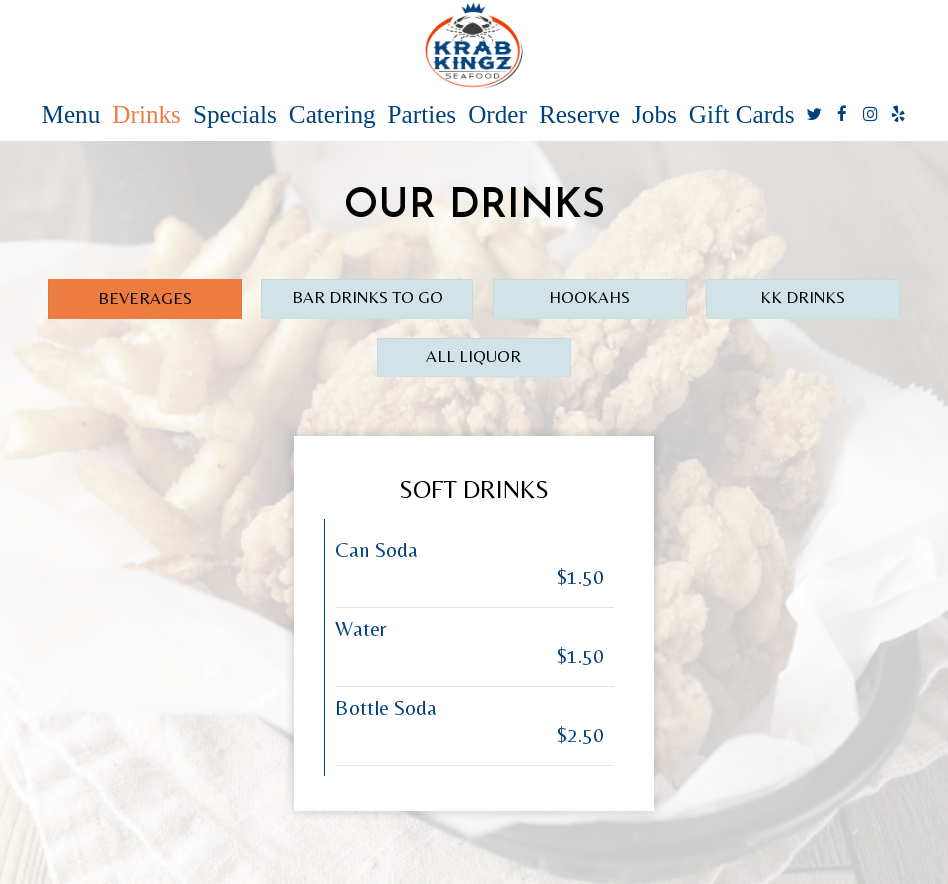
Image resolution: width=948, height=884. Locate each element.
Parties (422, 115)
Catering (332, 115)
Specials (235, 115)
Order (497, 115)
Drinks (146, 115)
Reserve (579, 115)
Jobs (654, 115)
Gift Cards (742, 115)
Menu (71, 115)
